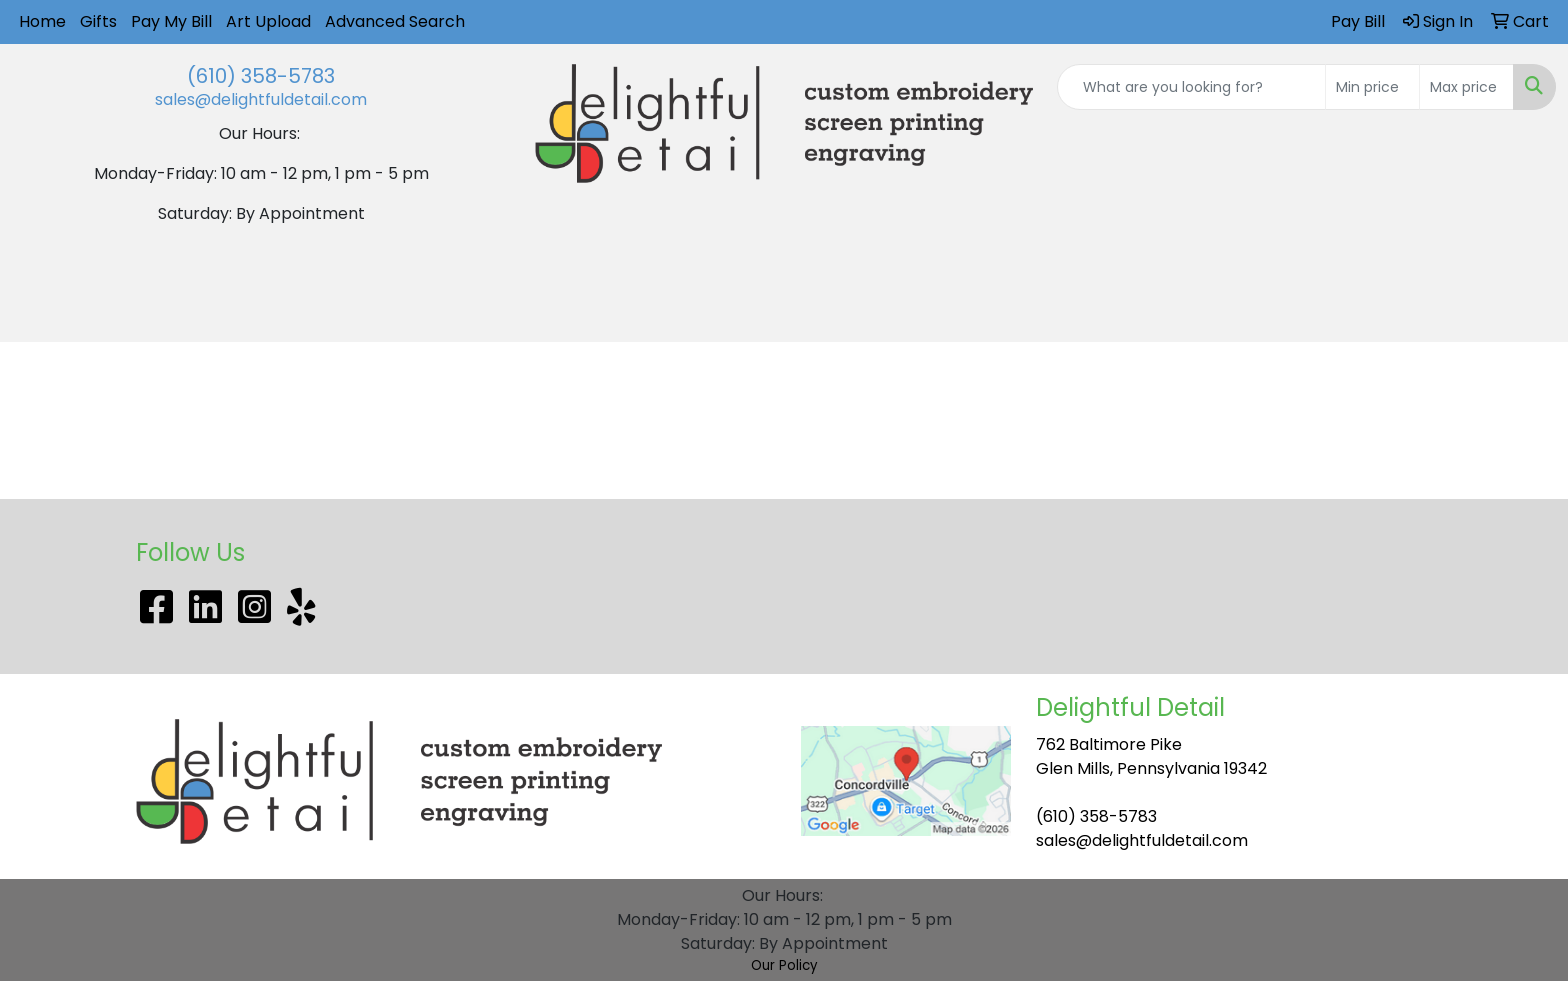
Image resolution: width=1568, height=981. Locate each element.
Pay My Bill (171, 21)
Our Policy (784, 965)
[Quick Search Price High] (1466, 87)
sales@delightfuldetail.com (261, 99)
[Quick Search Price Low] (1372, 87)
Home (42, 21)
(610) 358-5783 (261, 76)
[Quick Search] (1191, 87)
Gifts (98, 21)
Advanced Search (395, 21)
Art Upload (268, 21)
